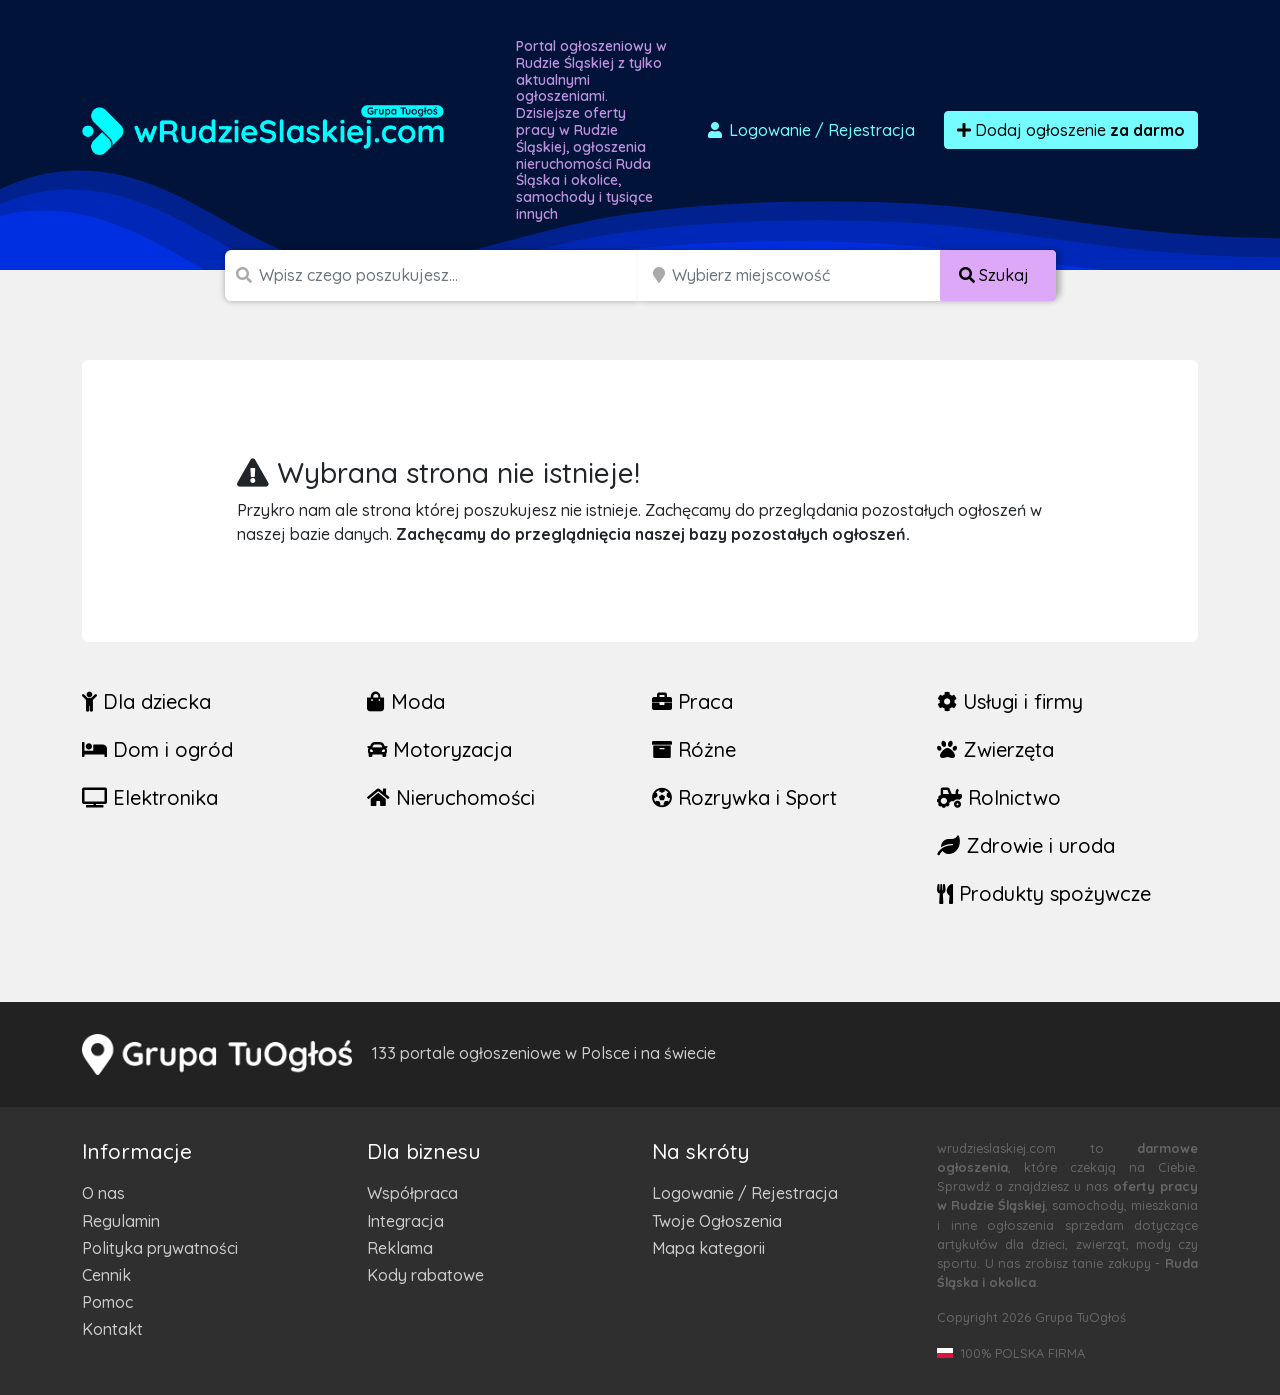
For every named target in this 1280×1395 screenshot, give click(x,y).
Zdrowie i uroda (1026, 845)
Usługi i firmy (1010, 701)
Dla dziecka (146, 701)
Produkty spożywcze (1044, 893)
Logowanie (810, 130)
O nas (103, 1193)
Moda (406, 701)
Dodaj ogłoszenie (1071, 130)
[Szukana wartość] (450, 275)
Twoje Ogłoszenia (717, 1221)
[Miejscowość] (806, 275)
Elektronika (150, 797)
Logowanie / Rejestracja (745, 1193)
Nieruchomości (451, 797)
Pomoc (107, 1302)
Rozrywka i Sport (744, 797)
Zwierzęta (995, 749)
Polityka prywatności (160, 1248)
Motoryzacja (439, 749)
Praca (692, 701)
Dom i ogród (157, 749)
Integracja (405, 1221)
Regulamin (121, 1221)
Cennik (106, 1275)
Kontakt (112, 1329)
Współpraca (412, 1193)
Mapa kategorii (708, 1248)
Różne (694, 749)
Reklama (400, 1248)
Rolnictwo (999, 797)
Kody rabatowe (425, 1275)
